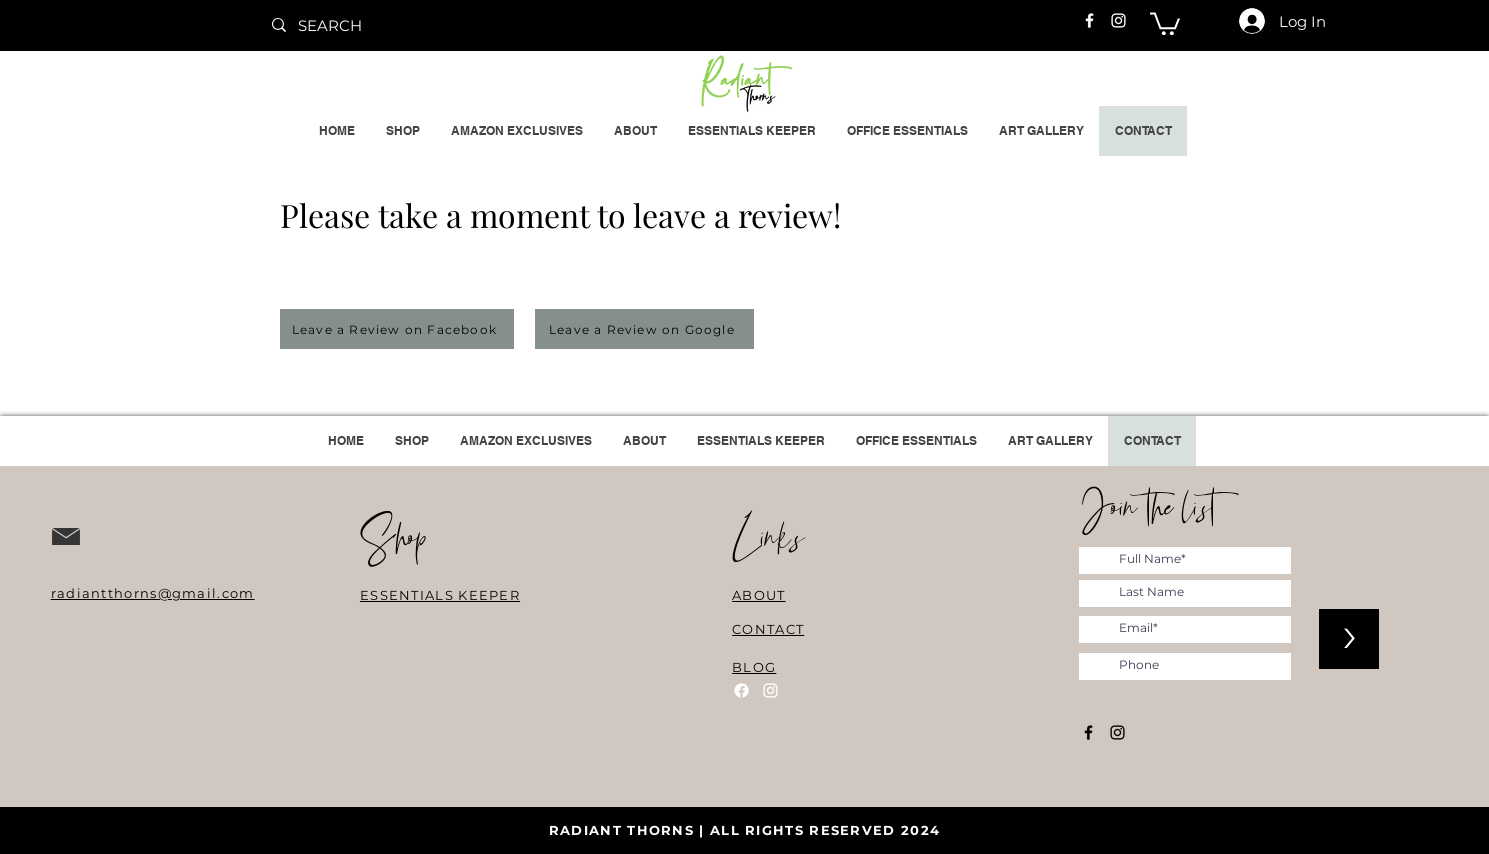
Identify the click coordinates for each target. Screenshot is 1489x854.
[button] (1165, 22)
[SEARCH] (410, 25)
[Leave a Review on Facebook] (397, 329)
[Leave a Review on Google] (644, 329)
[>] (1349, 639)
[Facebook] (1089, 20)
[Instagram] (1118, 20)
